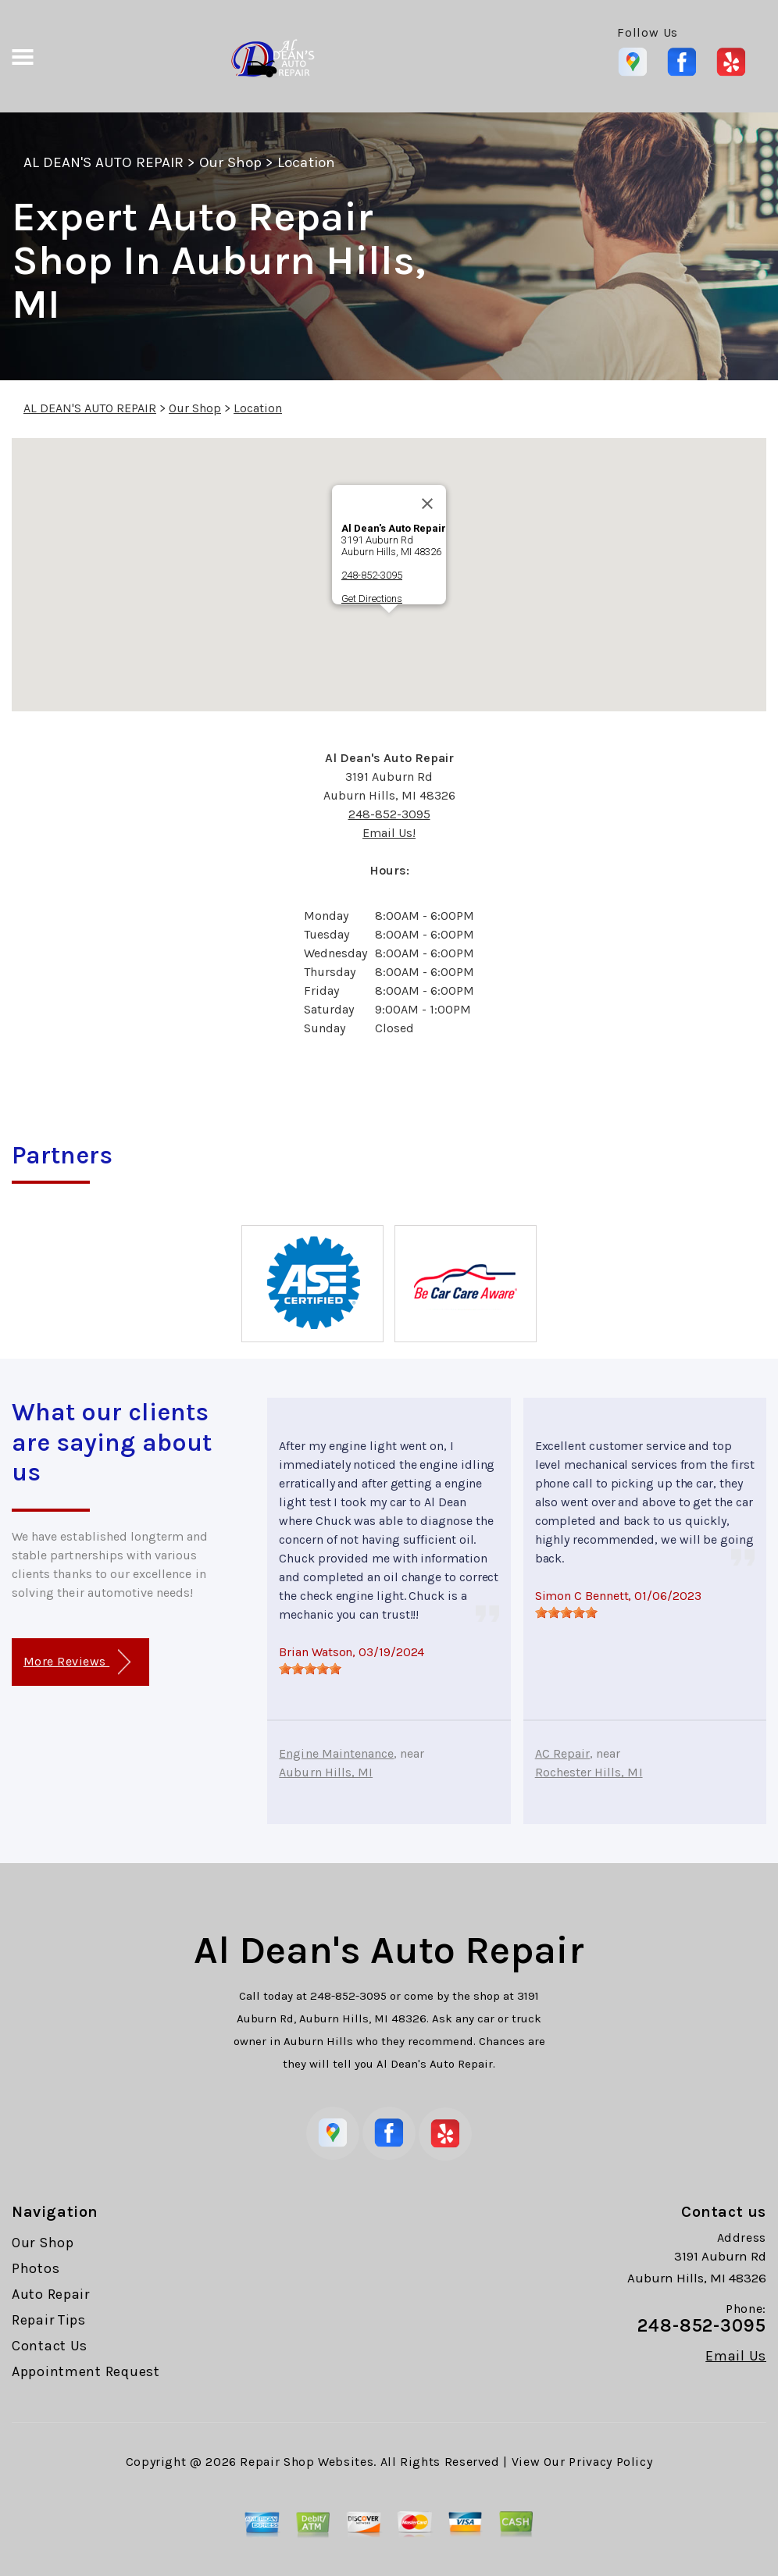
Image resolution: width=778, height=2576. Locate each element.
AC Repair (562, 1753)
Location (305, 162)
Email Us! (389, 832)
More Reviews (76, 1662)
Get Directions (371, 598)
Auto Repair (51, 2294)
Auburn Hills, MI (326, 1772)
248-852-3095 (371, 575)
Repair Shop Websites (306, 2461)
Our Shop (230, 162)
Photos (35, 2268)
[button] (389, 627)
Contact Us (49, 2345)
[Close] (427, 503)
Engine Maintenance (336, 1753)
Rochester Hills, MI (589, 1772)
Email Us (735, 2356)
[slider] (310, 1668)
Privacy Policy (610, 2461)
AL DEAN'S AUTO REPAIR (103, 162)
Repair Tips (49, 2319)
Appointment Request (86, 2371)
